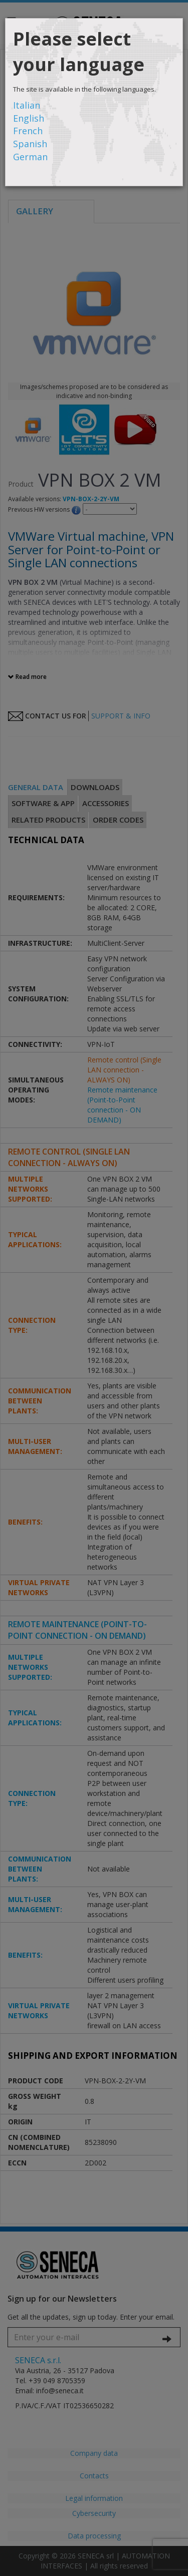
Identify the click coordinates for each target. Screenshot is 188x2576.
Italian (26, 105)
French (28, 131)
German (30, 157)
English (28, 118)
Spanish (30, 144)
